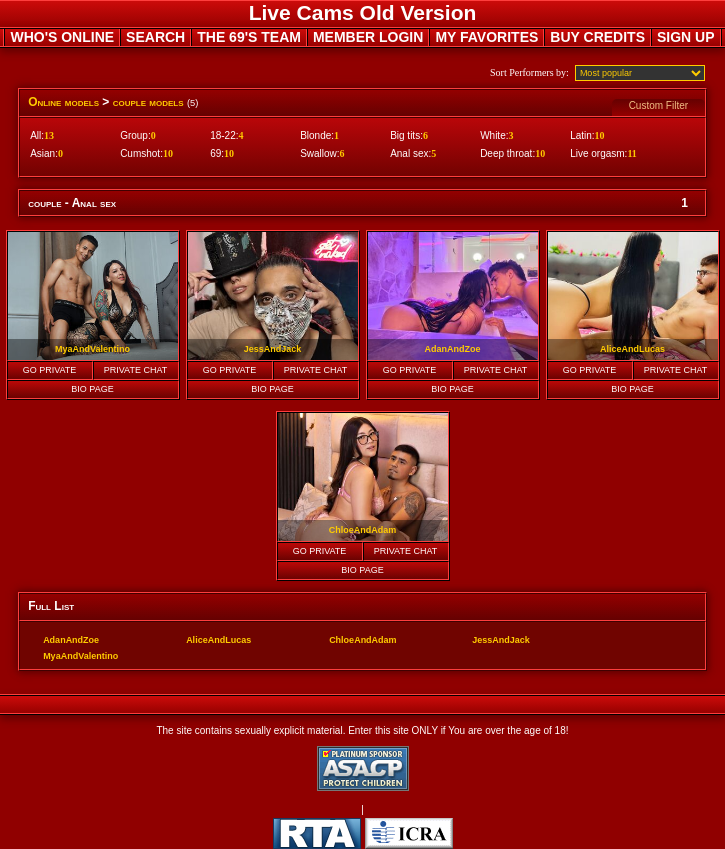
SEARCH (155, 37)
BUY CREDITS (597, 37)
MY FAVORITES (486, 37)
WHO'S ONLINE (62, 37)
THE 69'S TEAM (249, 37)
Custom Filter (658, 105)
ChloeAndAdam (363, 640)
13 (49, 135)
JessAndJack (501, 640)
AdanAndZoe (71, 640)
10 (600, 135)
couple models (148, 102)
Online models (63, 102)
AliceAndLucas (218, 640)
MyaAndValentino (80, 656)
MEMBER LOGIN (368, 37)
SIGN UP (686, 37)
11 (631, 153)
